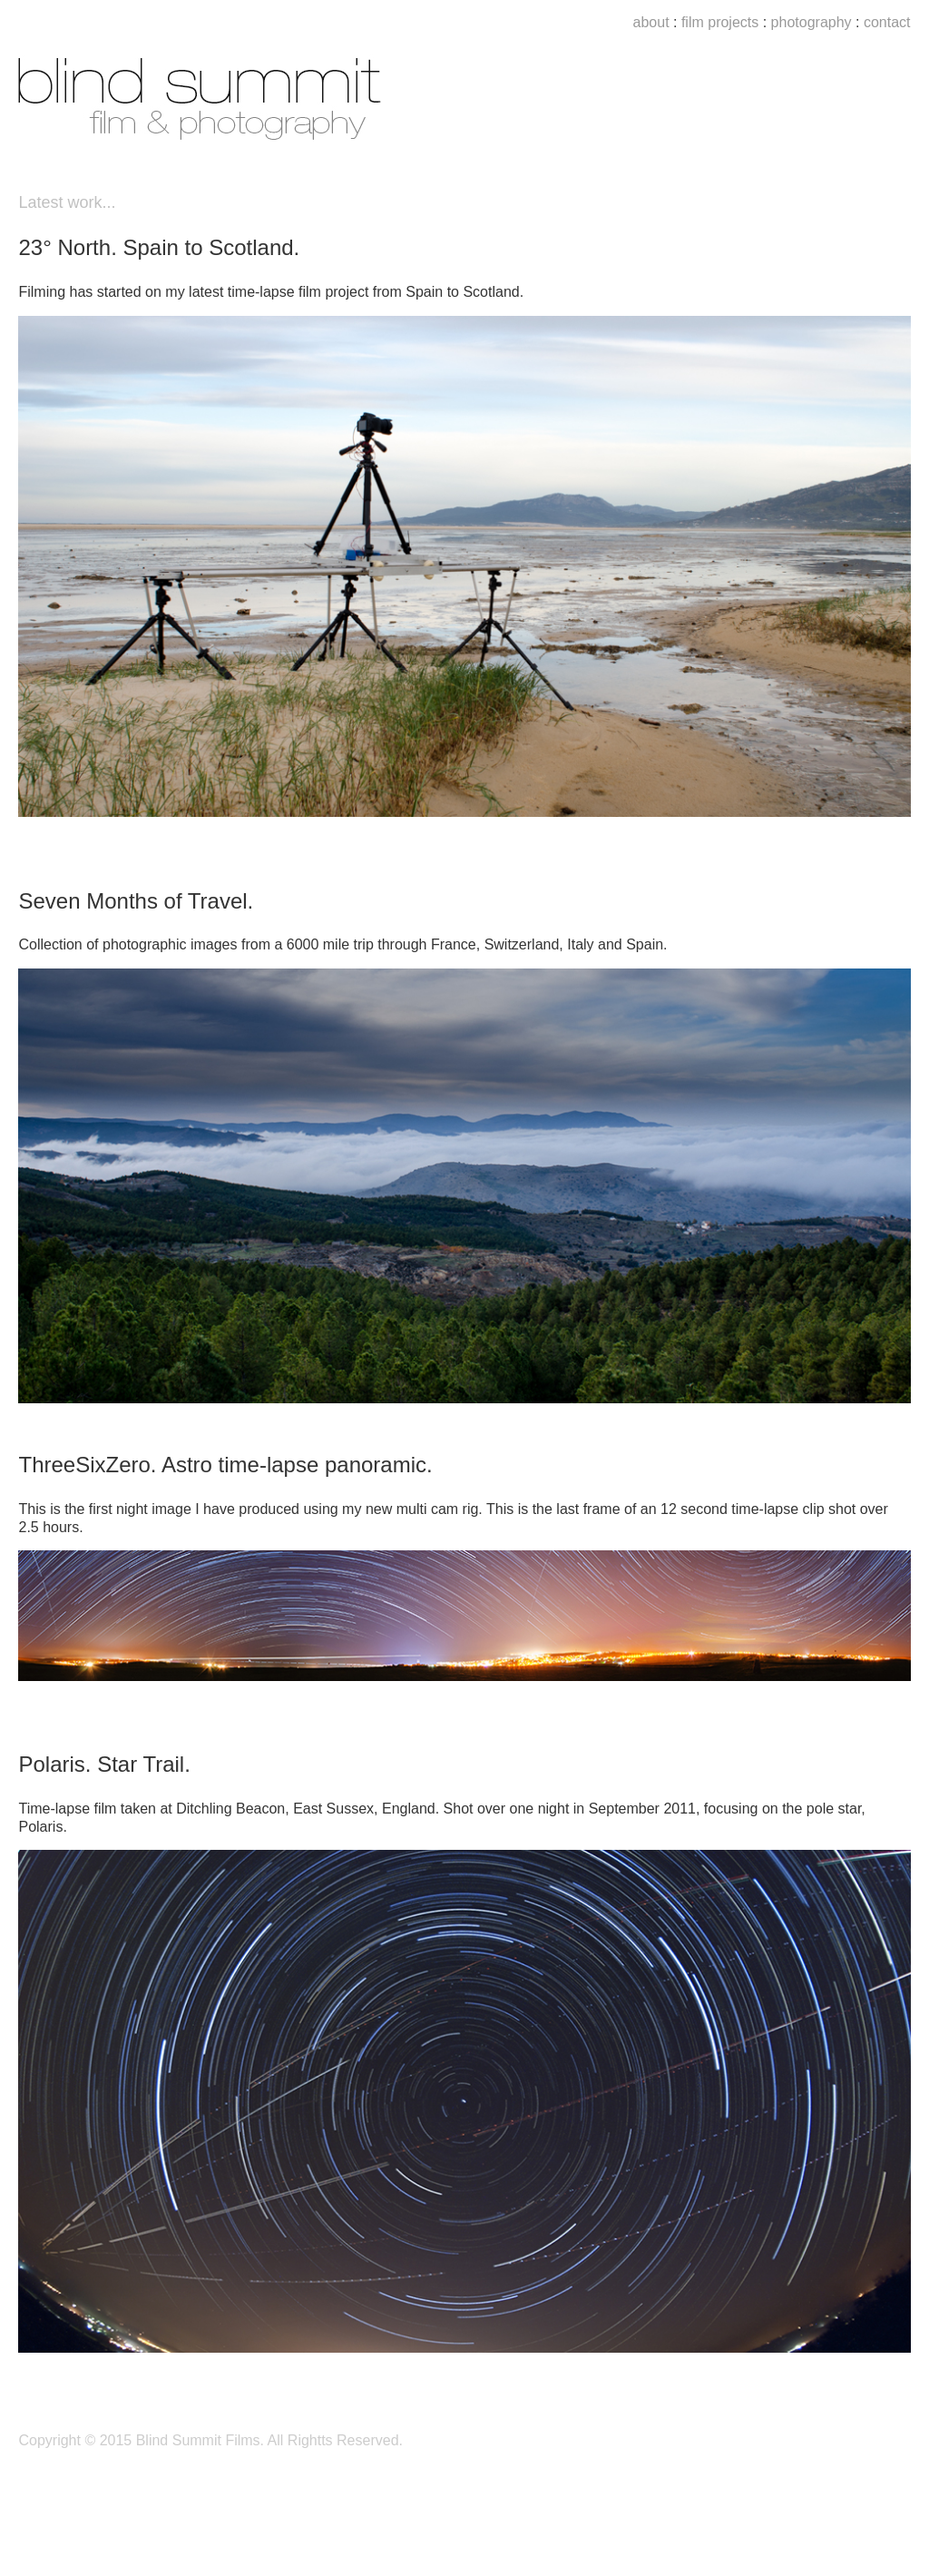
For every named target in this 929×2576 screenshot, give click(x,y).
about (651, 22)
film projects (717, 22)
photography (811, 22)
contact (887, 22)
